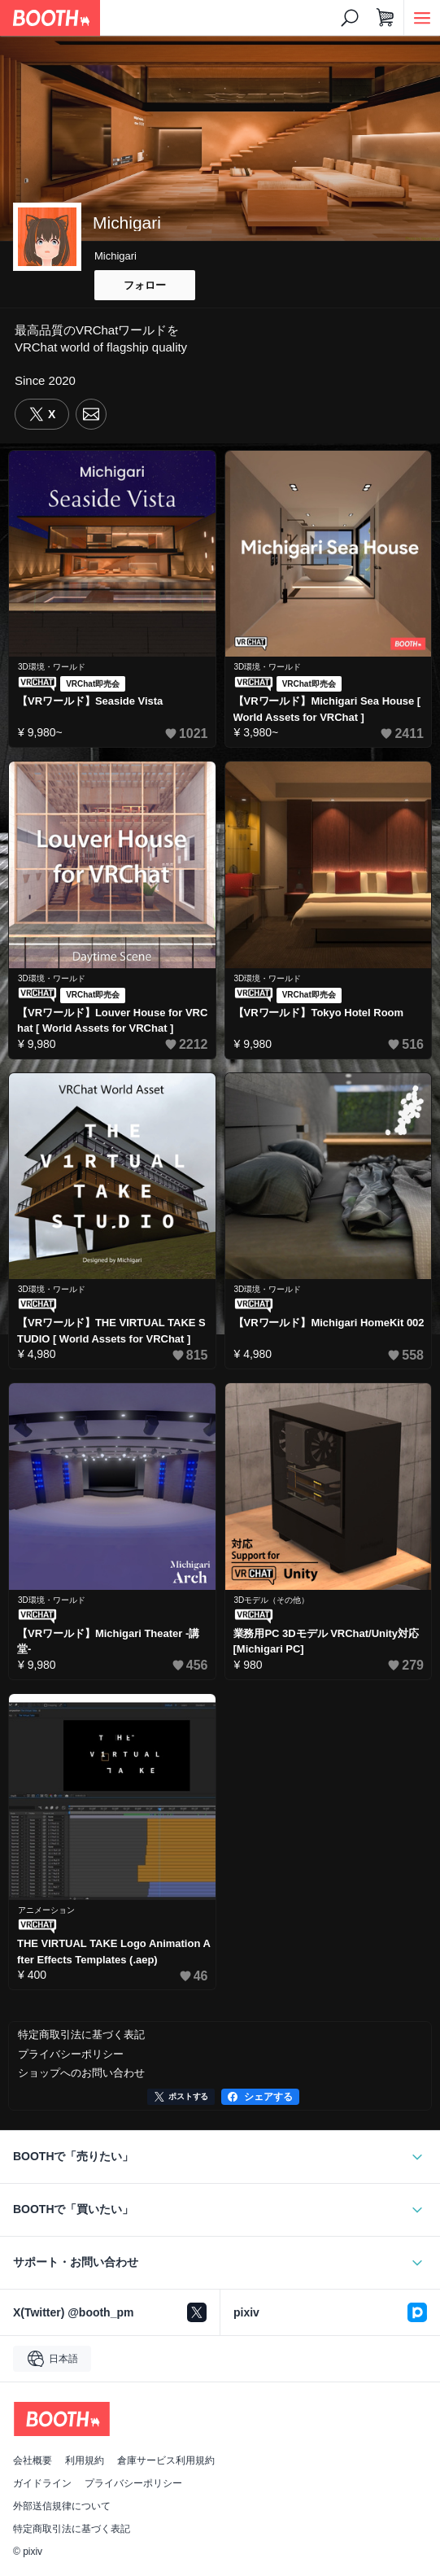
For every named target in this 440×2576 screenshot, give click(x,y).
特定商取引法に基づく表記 (71, 2529)
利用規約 (84, 2460)
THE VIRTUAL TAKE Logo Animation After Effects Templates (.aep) (114, 1951)
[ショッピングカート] (385, 18)
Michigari (115, 256)
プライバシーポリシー (133, 2483)
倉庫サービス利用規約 (166, 2460)
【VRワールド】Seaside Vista (90, 701)
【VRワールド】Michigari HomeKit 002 (329, 1322)
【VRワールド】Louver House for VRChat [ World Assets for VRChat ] (112, 1020)
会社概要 (32, 2460)
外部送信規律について (62, 2506)
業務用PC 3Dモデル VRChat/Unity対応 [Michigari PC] (326, 1641)
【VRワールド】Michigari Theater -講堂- (108, 1641)
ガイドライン (42, 2483)
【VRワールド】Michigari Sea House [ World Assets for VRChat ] (327, 709)
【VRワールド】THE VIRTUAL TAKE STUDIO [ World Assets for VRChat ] (111, 1330)
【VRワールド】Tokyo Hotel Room (318, 1012)
